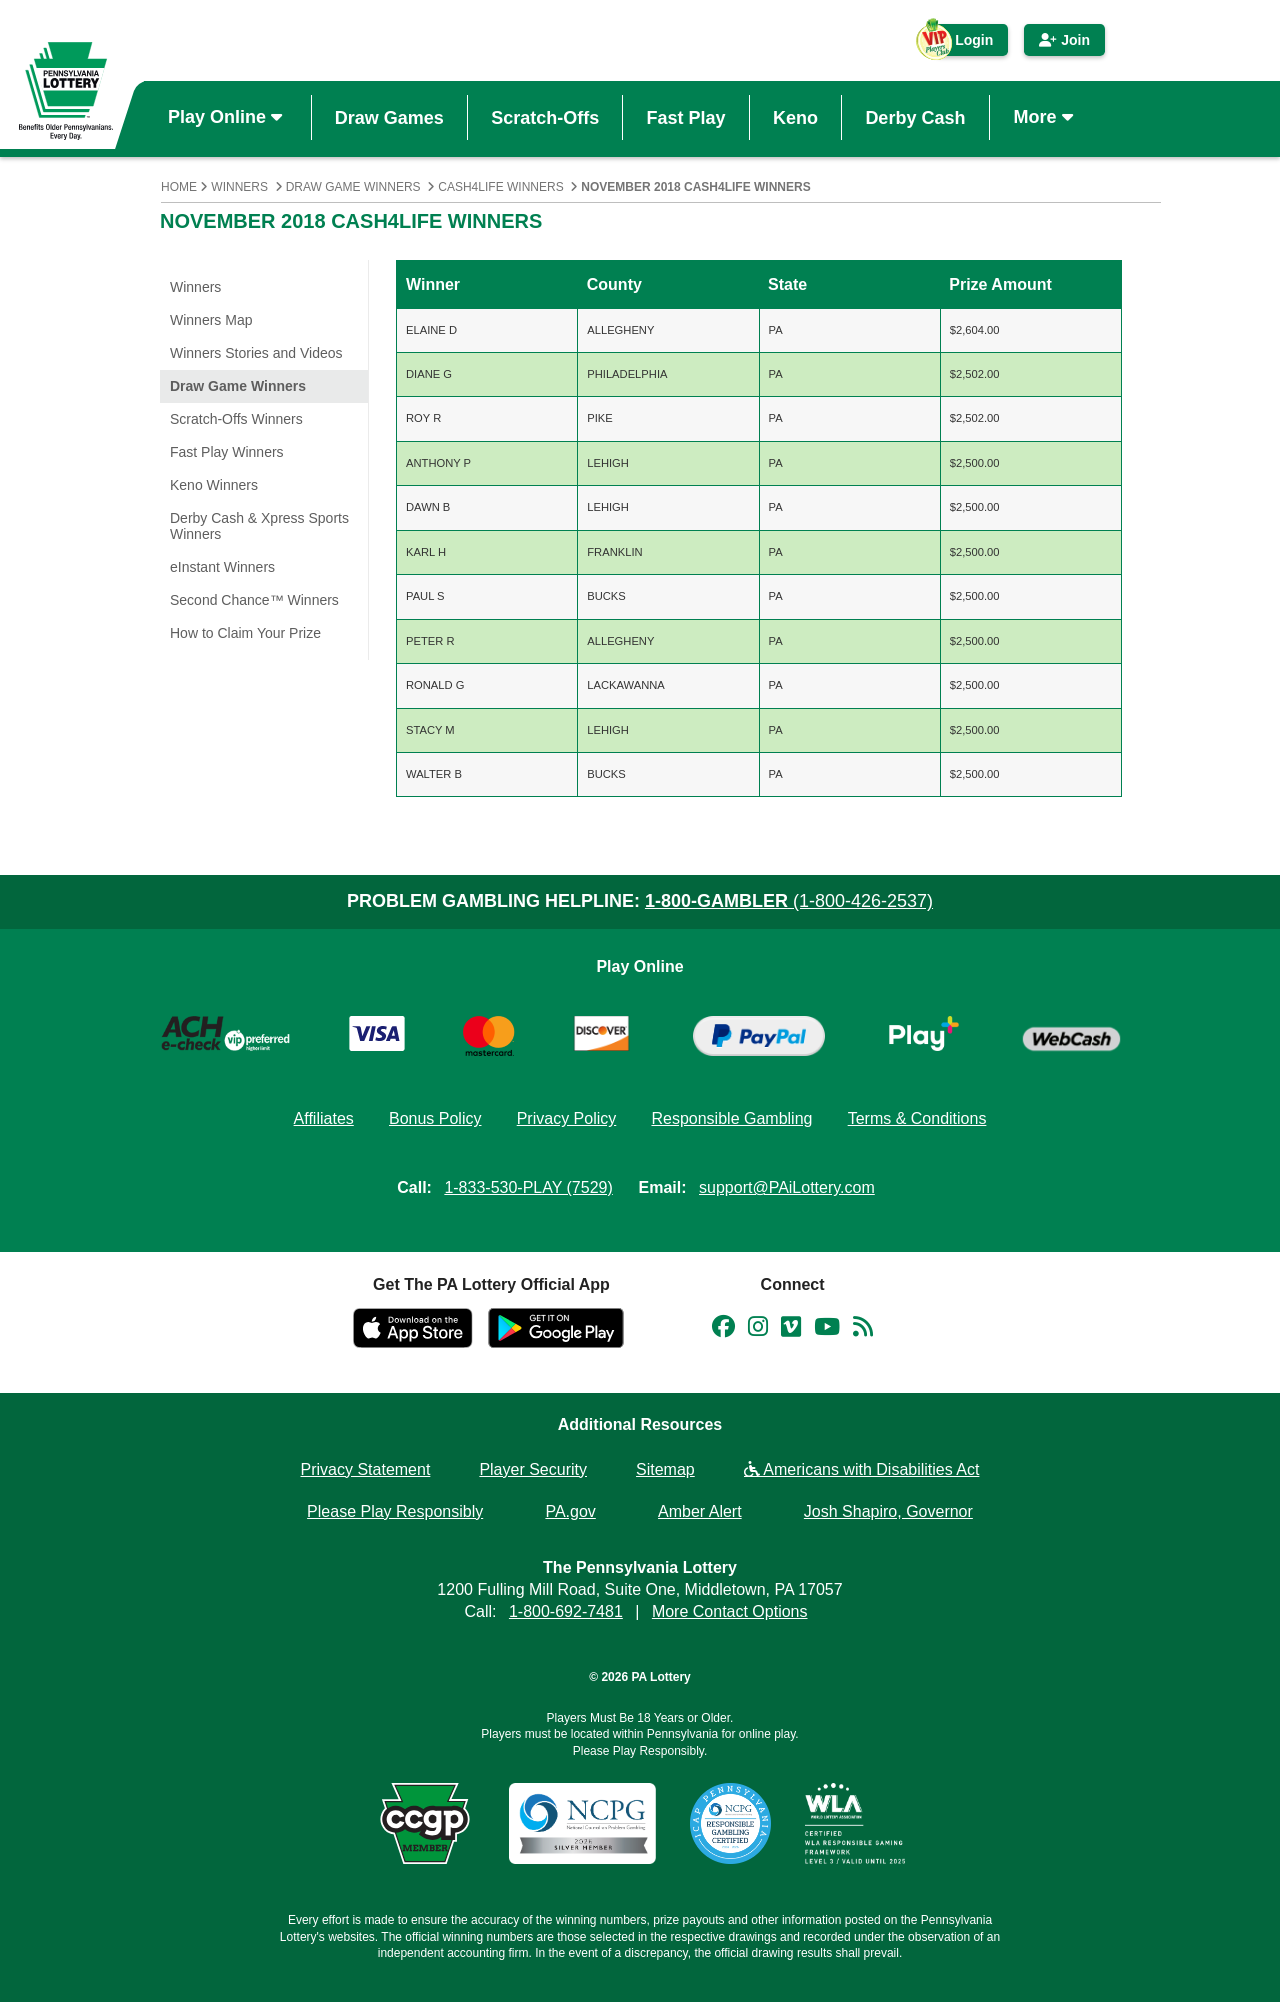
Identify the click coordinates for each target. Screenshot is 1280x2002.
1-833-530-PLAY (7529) (528, 1187)
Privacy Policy (567, 1118)
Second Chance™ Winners (254, 600)
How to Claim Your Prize (245, 633)
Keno (795, 117)
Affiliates (324, 1118)
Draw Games (389, 117)
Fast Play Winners (227, 452)
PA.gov (570, 1511)
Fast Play (686, 117)
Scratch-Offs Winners (236, 419)
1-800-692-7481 (566, 1611)
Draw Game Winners (353, 187)
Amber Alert (700, 1511)
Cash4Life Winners (500, 187)
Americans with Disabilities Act (862, 1469)
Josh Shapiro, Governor (888, 1511)
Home (179, 187)
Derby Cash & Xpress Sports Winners (259, 526)
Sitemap (665, 1469)
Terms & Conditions (917, 1118)
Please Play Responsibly (395, 1511)
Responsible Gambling (731, 1118)
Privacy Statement (366, 1469)
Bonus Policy (435, 1118)
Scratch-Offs (545, 117)
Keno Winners (214, 485)
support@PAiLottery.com (787, 1187)
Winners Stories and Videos (256, 353)
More (1046, 117)
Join (1064, 40)
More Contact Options (730, 1611)
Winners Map (211, 320)
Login (964, 44)
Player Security (533, 1469)
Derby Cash (915, 117)
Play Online (227, 117)
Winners (239, 187)
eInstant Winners (222, 567)
